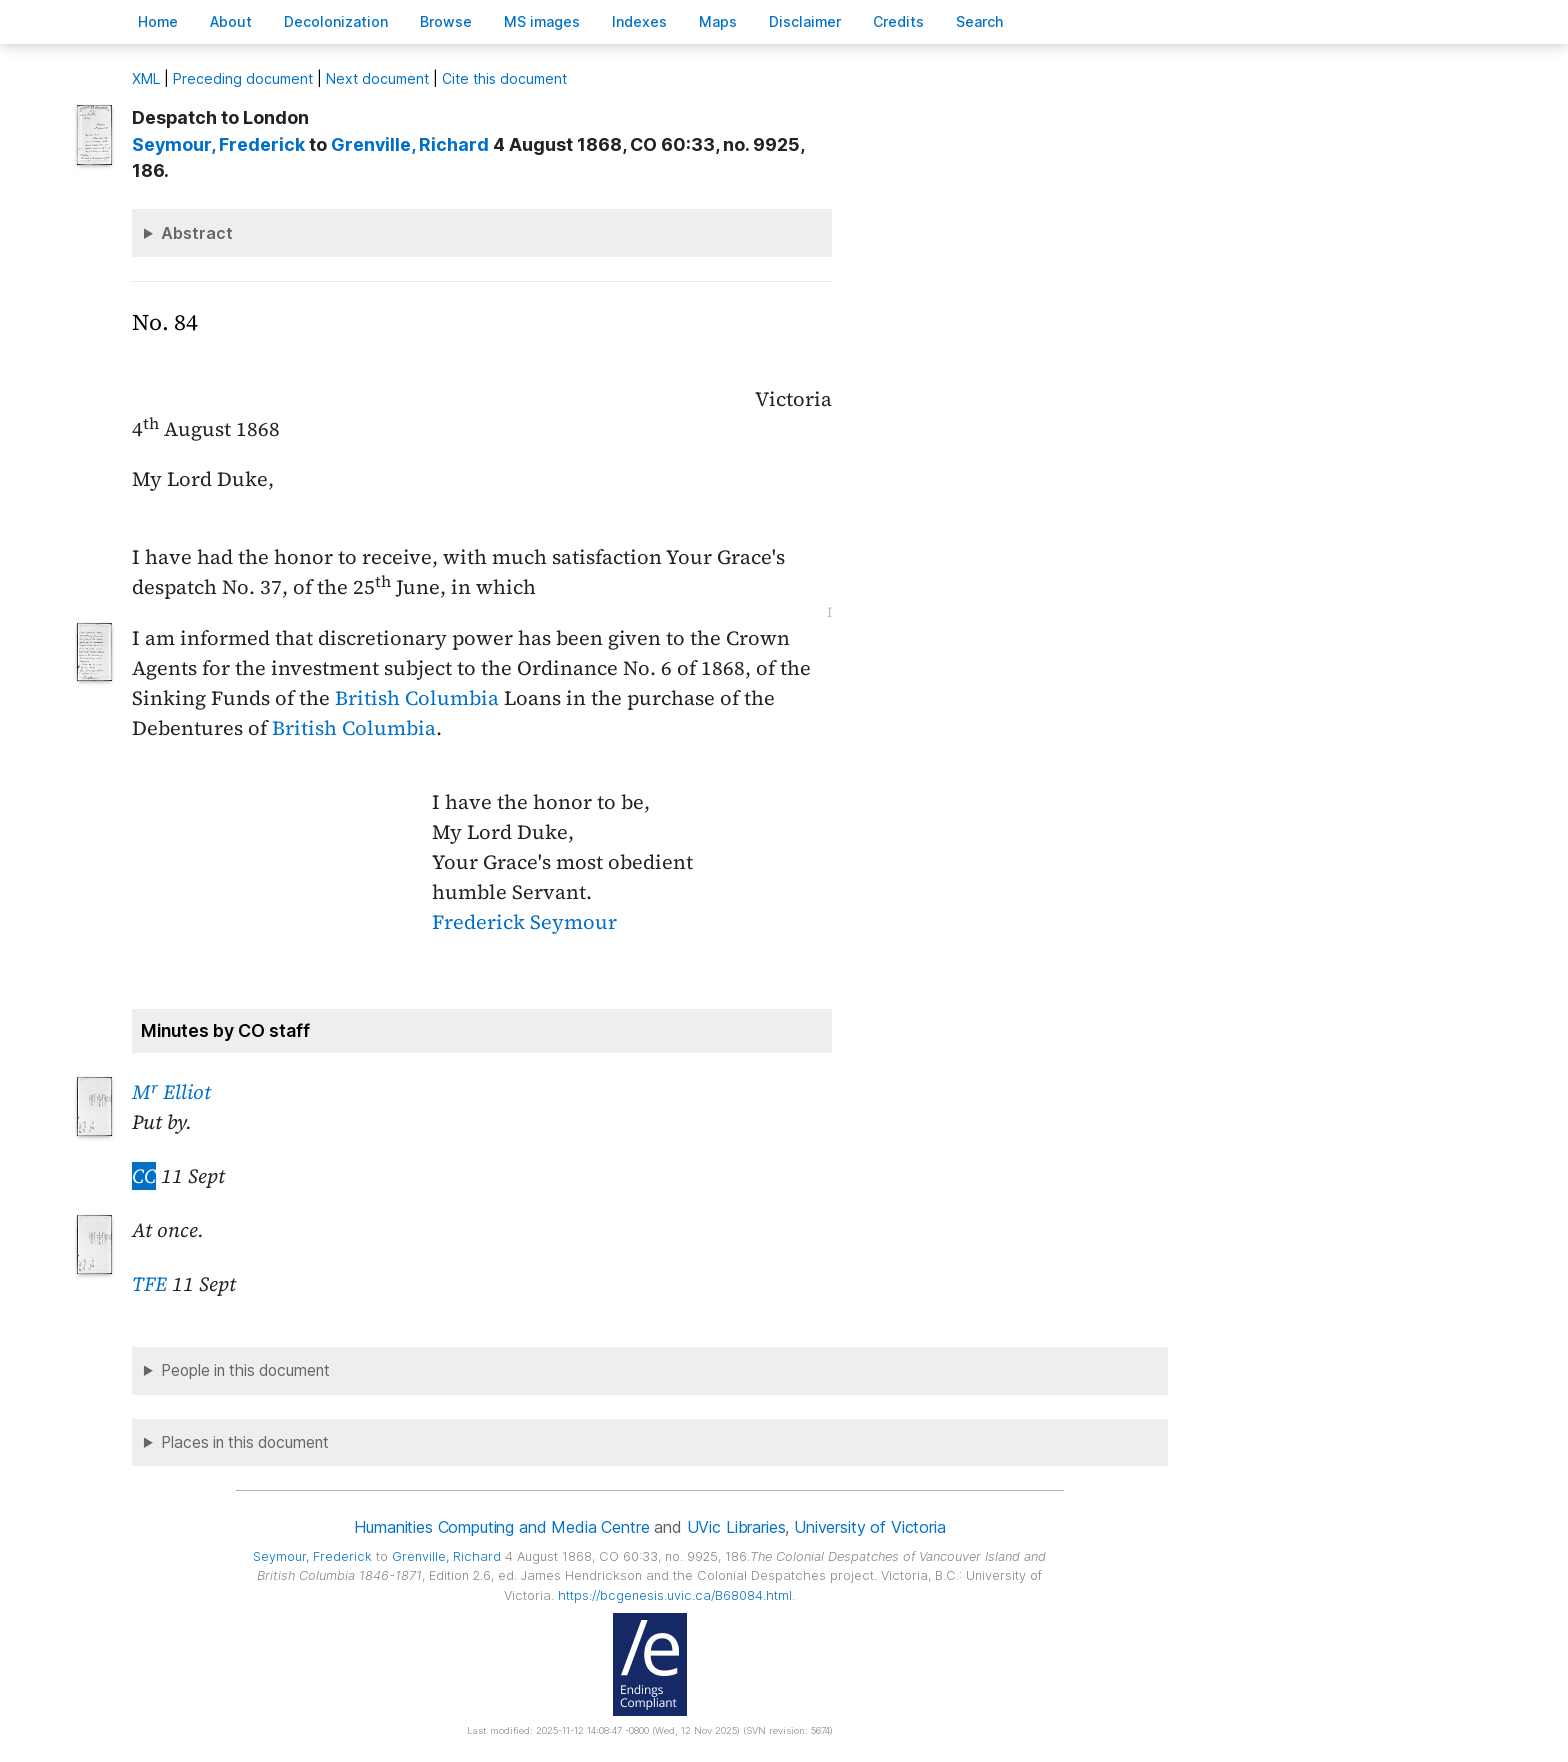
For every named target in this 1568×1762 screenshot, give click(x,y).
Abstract (197, 233)
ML (146, 78)
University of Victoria (869, 1527)
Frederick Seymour (524, 922)
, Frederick (218, 144)
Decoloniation (336, 21)
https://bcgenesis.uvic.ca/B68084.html (675, 1595)
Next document (377, 78)
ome (158, 21)
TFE (149, 1284)
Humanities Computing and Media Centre (501, 1527)
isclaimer (805, 21)
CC (144, 1176)
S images (542, 21)
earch (980, 21)
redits (898, 21)
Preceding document (243, 78)
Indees (639, 21)
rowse (446, 21)
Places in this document (245, 1442)
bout (231, 21)
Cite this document (504, 78)
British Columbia (417, 698)
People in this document (245, 1370)
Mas (718, 21)
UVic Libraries (736, 1527)
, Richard (410, 144)
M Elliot (171, 1092)
